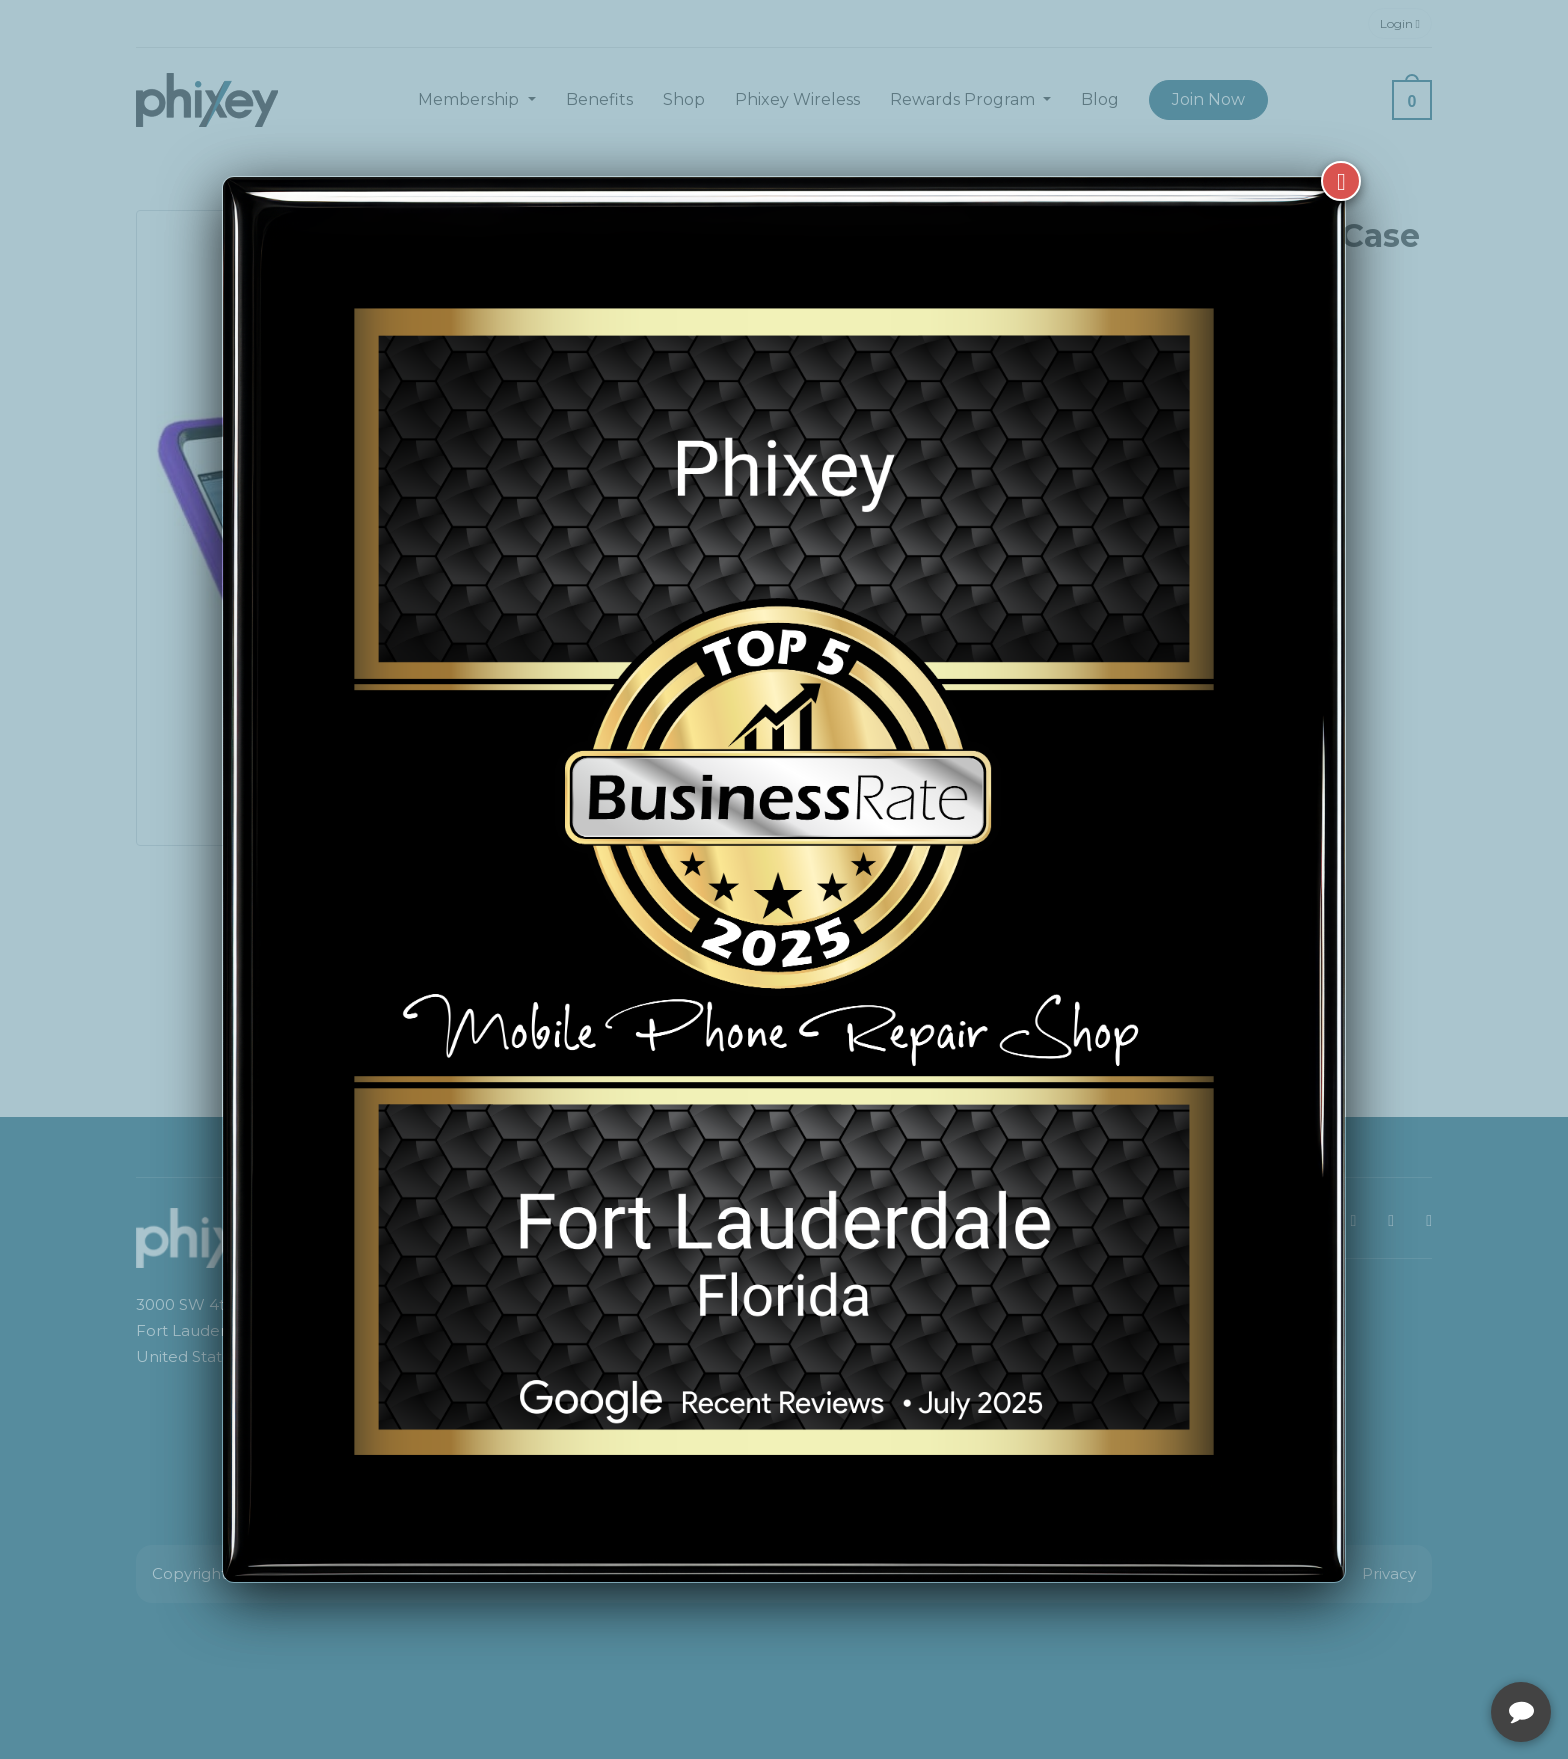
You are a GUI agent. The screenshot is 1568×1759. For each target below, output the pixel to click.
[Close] (1341, 181)
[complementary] (1423, 1649)
